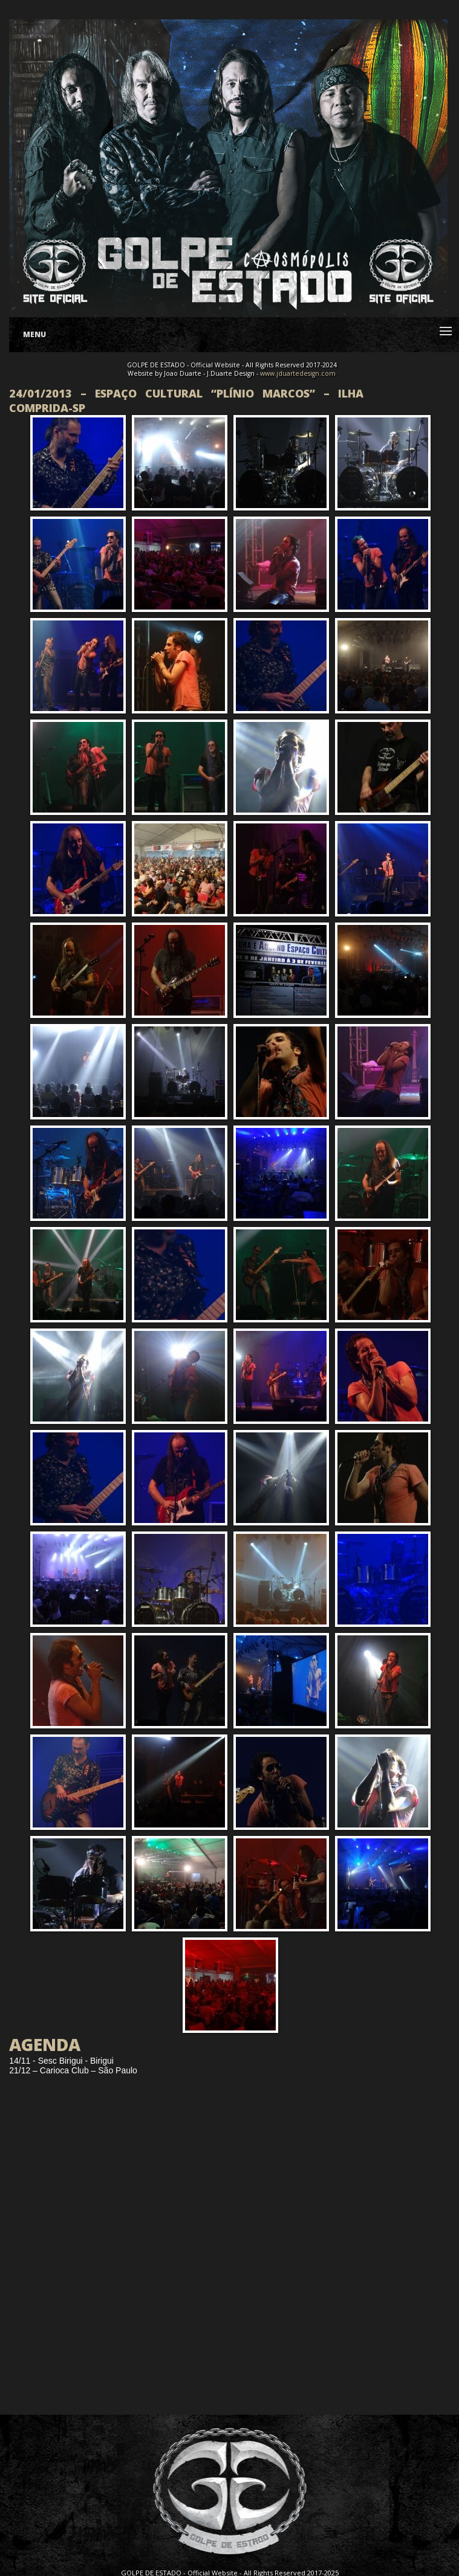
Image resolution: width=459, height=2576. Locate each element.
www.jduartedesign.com (298, 373)
